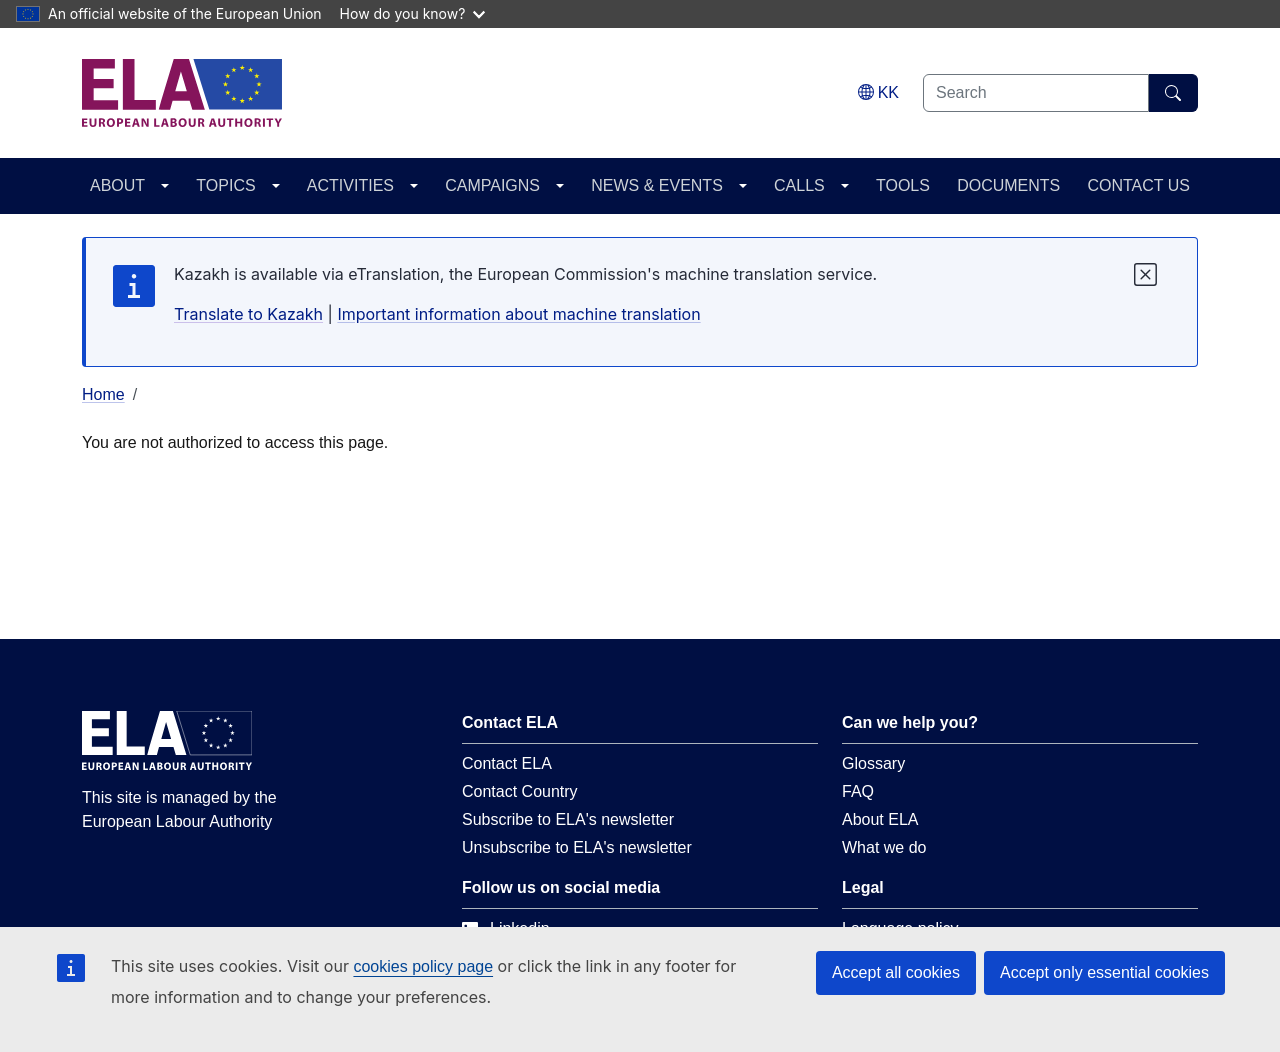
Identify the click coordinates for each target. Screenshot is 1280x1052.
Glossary (873, 763)
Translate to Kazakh (248, 314)
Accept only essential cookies (1104, 972)
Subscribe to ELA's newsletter (568, 819)
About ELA (880, 819)
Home (103, 394)
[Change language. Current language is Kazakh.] (878, 92)
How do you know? (413, 13)
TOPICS (225, 185)
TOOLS (903, 185)
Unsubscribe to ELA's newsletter (577, 847)
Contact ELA (507, 763)
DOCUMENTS (1008, 185)
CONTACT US (1138, 185)
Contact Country (520, 791)
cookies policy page (423, 966)
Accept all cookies (896, 972)
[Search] (1173, 93)
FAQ (858, 791)
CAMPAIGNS (492, 185)
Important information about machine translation (518, 314)
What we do (884, 847)
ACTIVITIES (350, 185)
